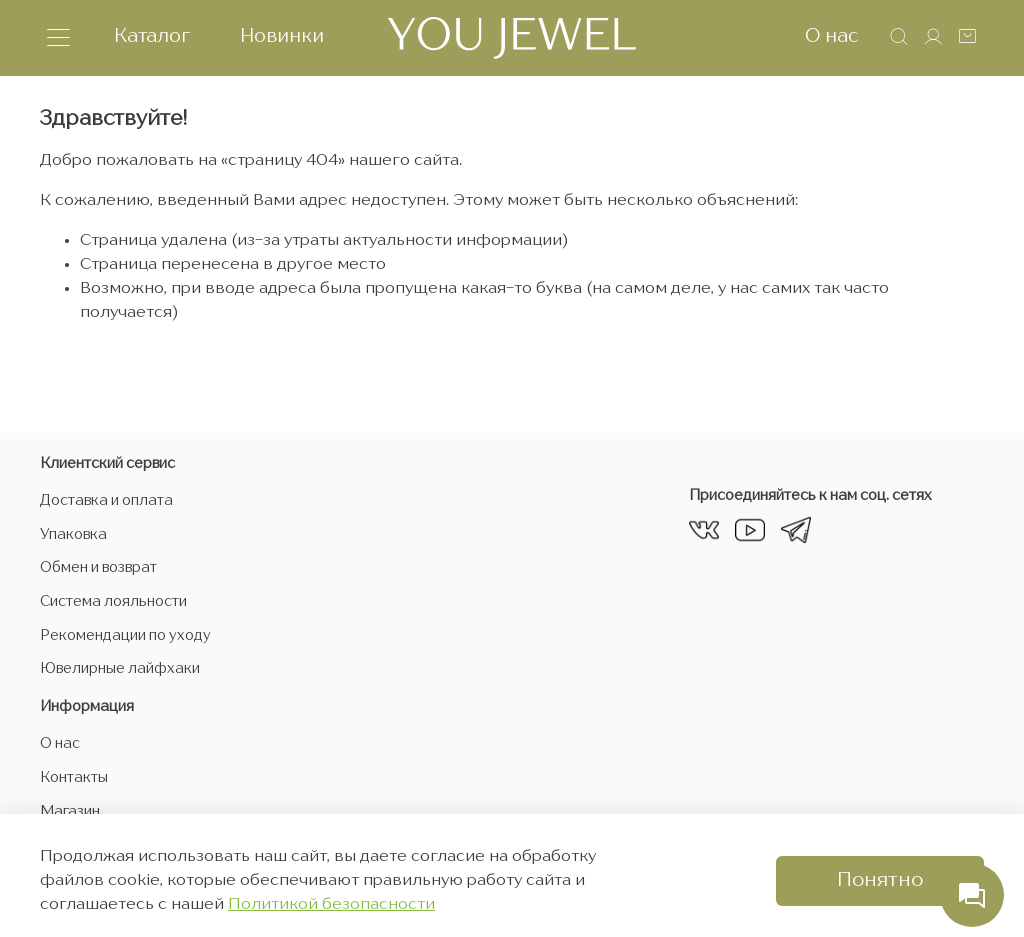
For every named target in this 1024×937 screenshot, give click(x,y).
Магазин (70, 812)
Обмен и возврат (98, 568)
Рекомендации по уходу (125, 636)
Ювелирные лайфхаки (120, 669)
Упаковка (73, 535)
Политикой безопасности (331, 905)
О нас (832, 36)
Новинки (282, 36)
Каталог (152, 36)
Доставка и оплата (106, 501)
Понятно (880, 881)
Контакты (74, 778)
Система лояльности (113, 602)
